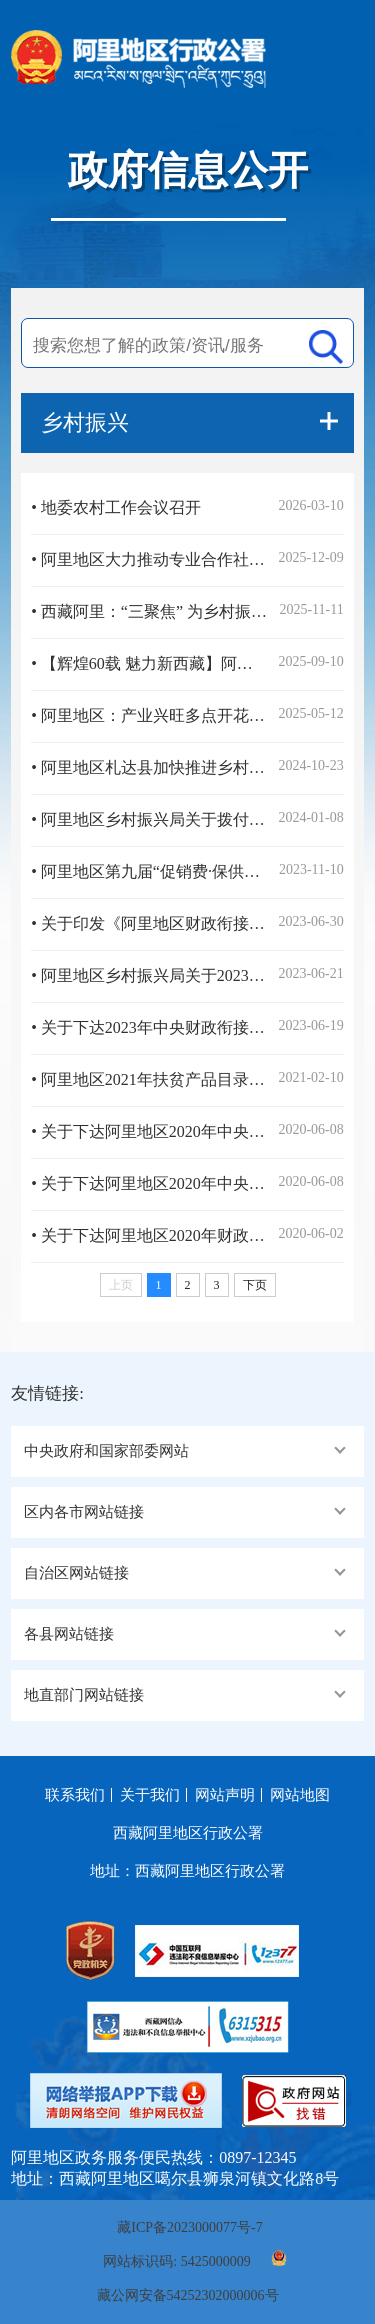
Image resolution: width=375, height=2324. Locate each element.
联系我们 (75, 1795)
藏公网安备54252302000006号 (188, 2295)
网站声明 (225, 1795)
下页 (255, 1285)
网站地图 (300, 1795)
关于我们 (150, 1795)
